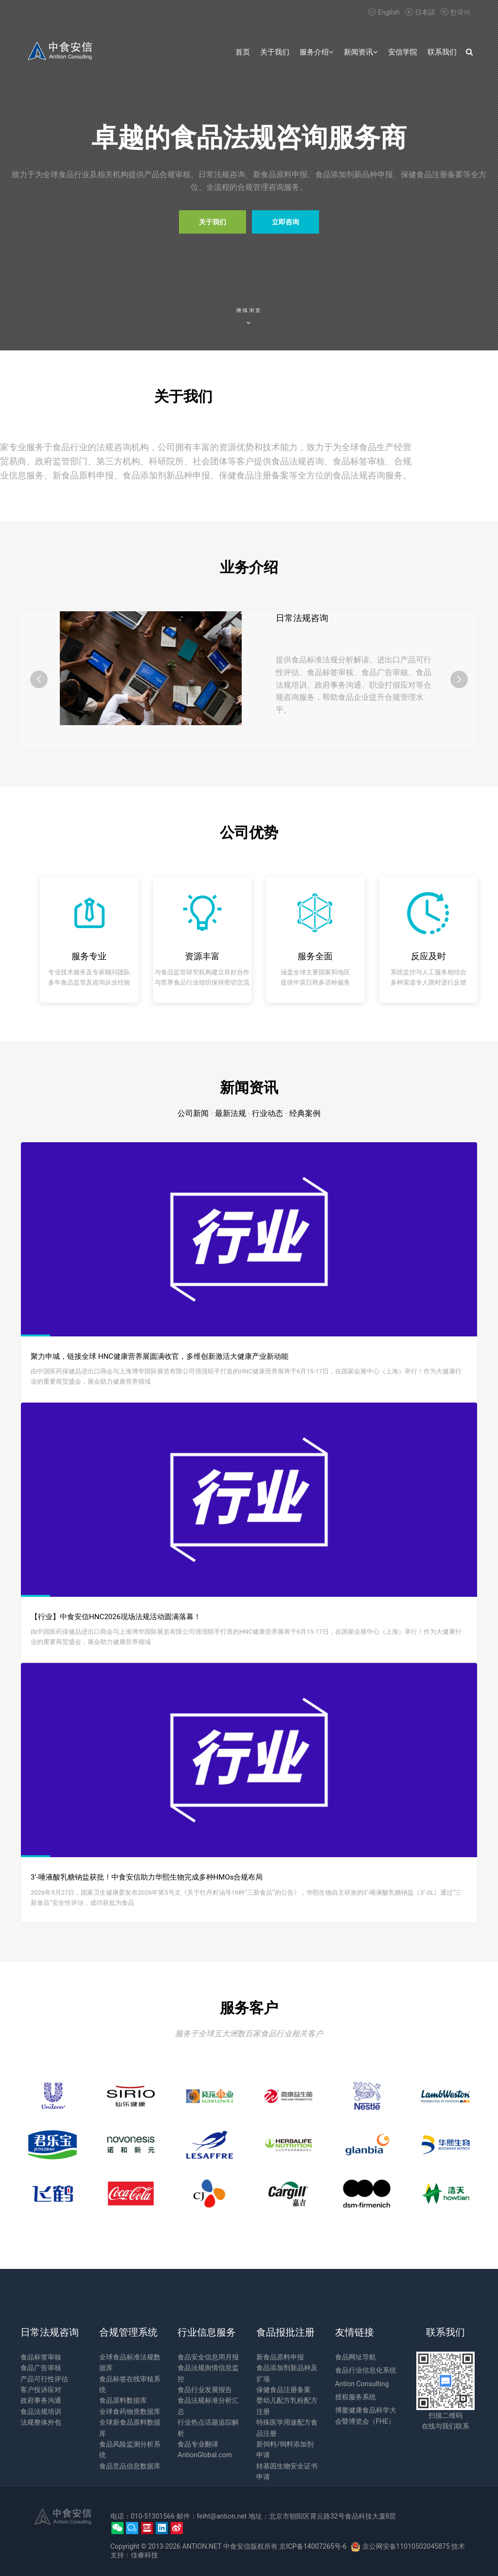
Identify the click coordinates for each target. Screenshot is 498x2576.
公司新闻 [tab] (193, 1113)
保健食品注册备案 (283, 2389)
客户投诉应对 (40, 2389)
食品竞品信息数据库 (129, 2466)
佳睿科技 (144, 2555)
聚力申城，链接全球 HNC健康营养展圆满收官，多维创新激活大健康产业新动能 (159, 1356)
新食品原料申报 (280, 2357)
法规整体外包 (40, 2422)
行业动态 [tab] (267, 1113)
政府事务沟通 (40, 2400)
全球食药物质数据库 (129, 2411)
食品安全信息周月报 (208, 2357)
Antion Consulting (362, 2384)
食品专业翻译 (198, 2444)
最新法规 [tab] (230, 1113)
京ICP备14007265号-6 (312, 2546)
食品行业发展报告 (205, 2389)
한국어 (454, 12)
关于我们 (212, 222)
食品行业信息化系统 (365, 2370)
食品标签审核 (40, 2357)
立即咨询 (285, 222)
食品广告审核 (40, 2368)
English (384, 12)
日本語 (420, 12)
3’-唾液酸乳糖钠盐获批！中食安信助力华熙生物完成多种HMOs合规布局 (147, 1877)
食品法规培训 (40, 2411)
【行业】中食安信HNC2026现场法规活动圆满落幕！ (116, 1616)
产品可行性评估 (44, 2379)
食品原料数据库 (123, 2400)
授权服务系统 (355, 2397)
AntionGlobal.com (205, 2455)
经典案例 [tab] (304, 1113)
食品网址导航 (355, 2357)
